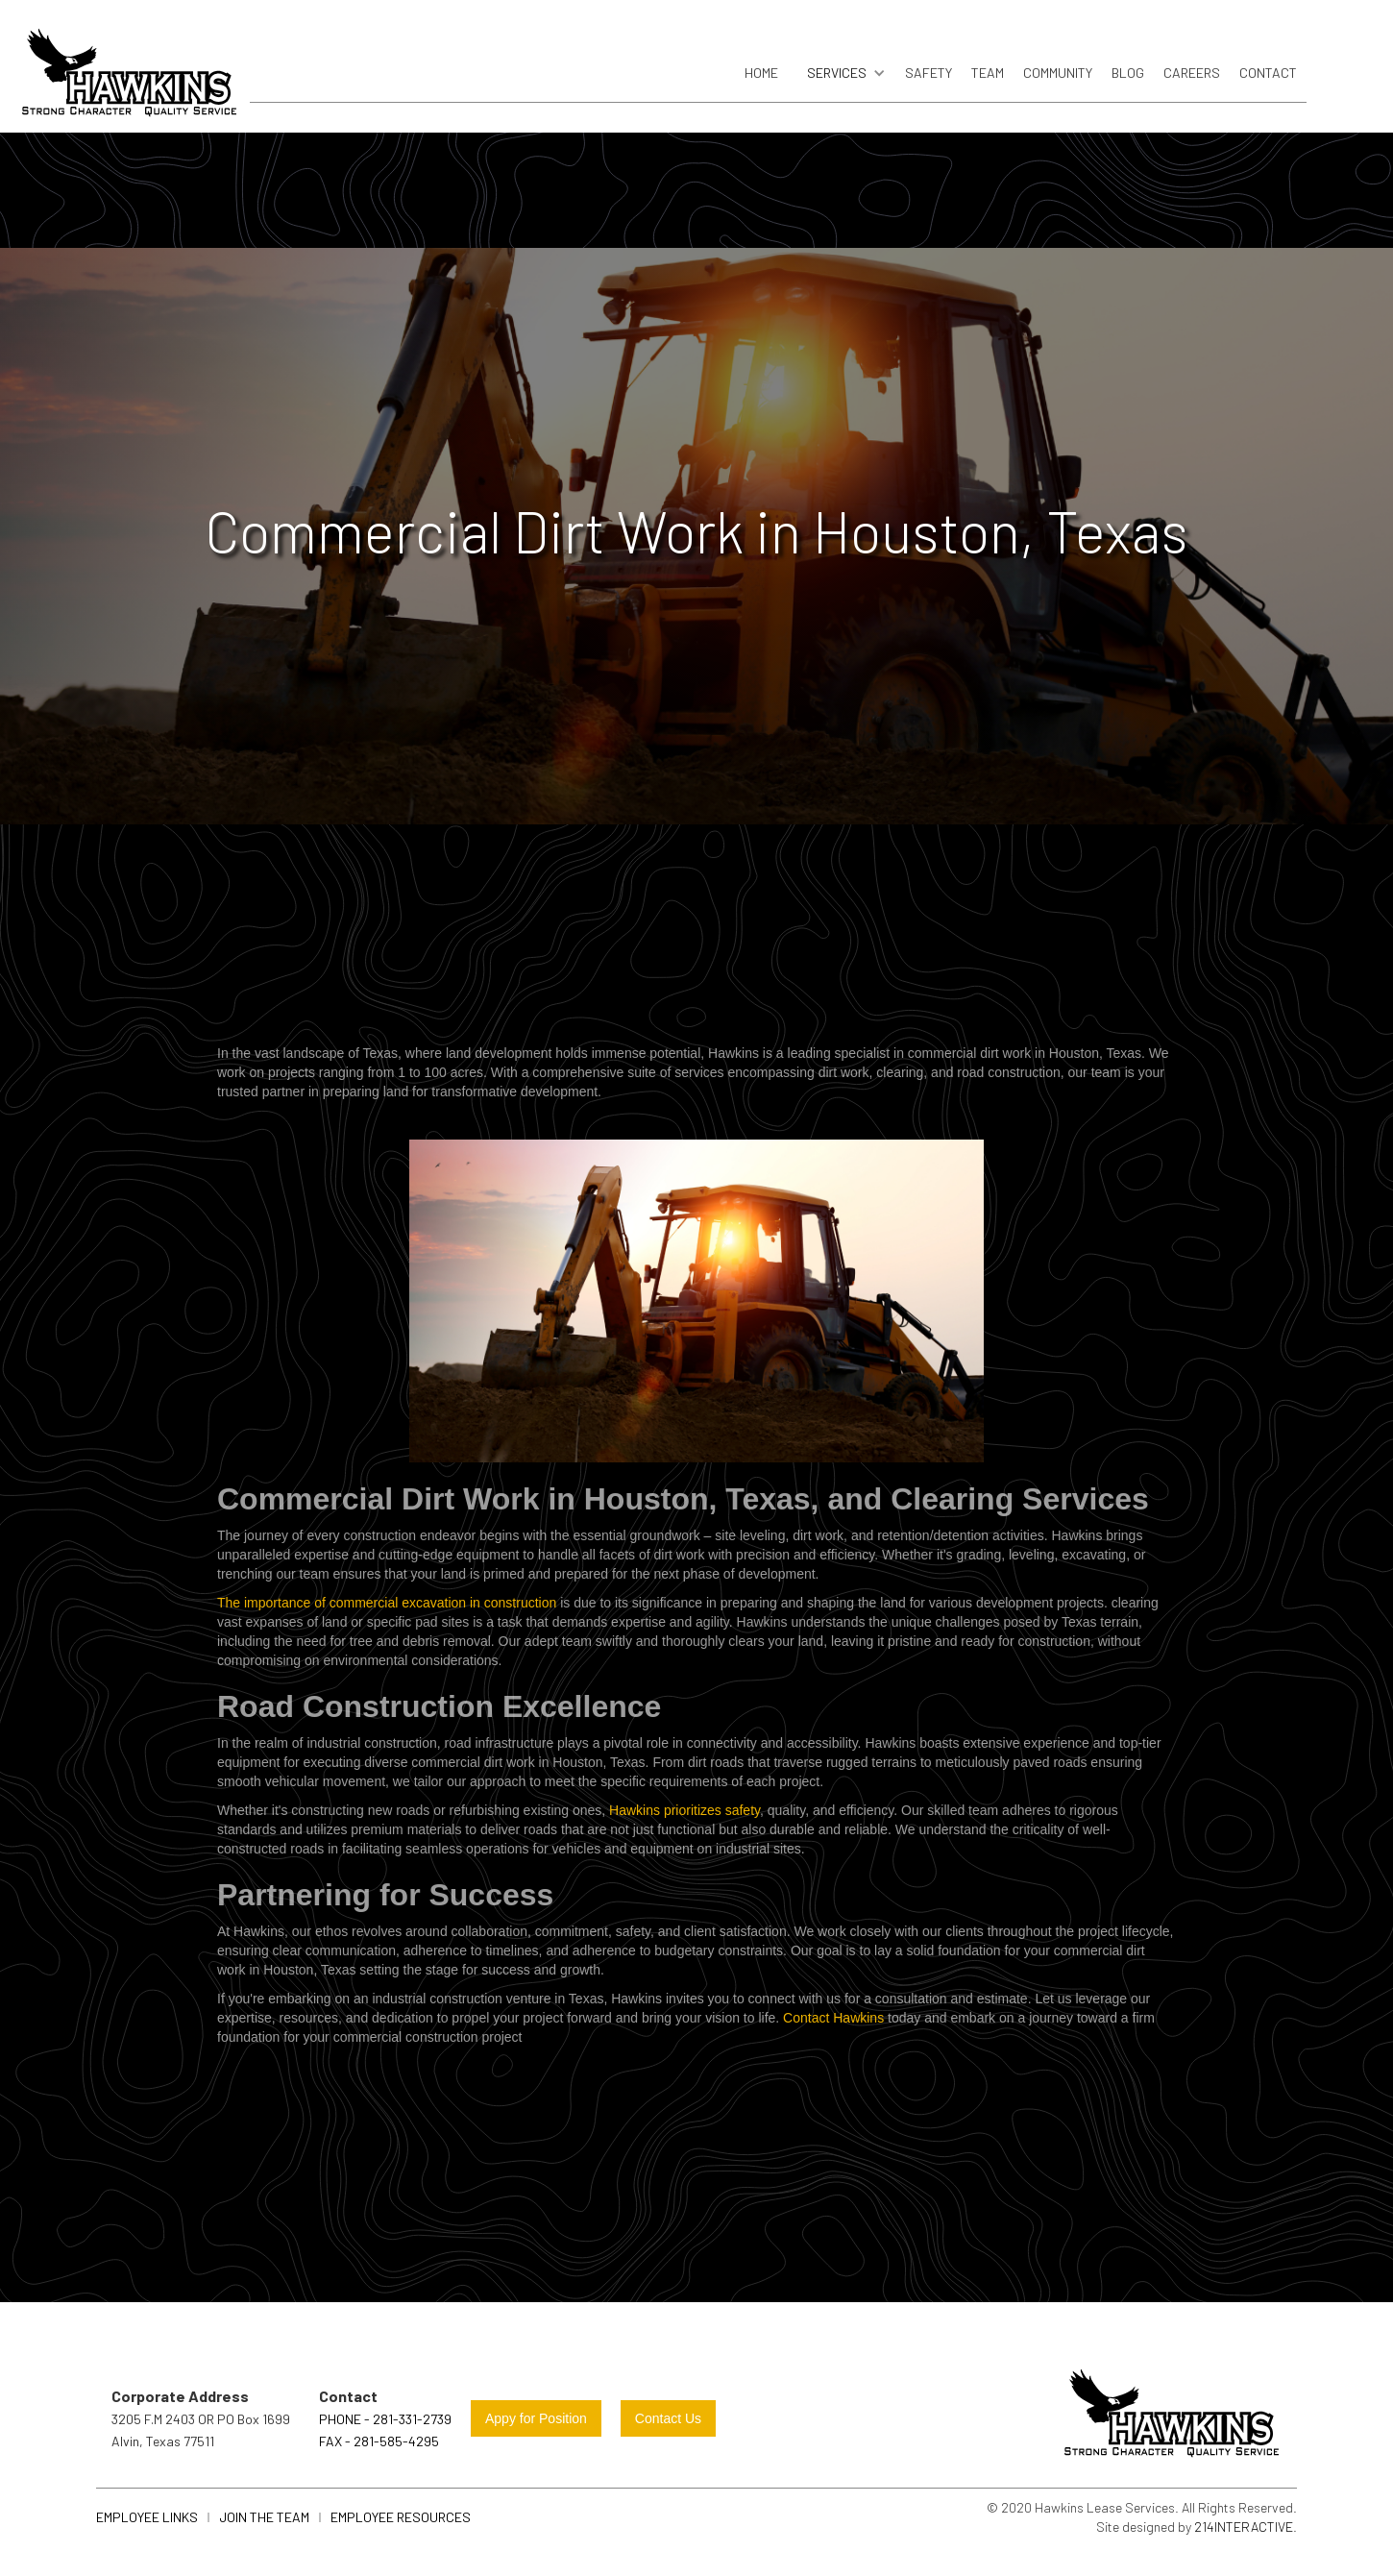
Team (987, 72)
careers (1191, 72)
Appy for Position (536, 2418)
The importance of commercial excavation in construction (386, 1602)
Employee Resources (400, 2517)
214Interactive (1243, 2526)
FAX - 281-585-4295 (379, 2441)
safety (928, 72)
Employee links (147, 2517)
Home (761, 72)
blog (1128, 72)
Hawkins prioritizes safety (684, 1810)
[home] (130, 78)
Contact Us (668, 2418)
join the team (264, 2517)
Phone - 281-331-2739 (385, 2419)
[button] (841, 73)
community (1057, 72)
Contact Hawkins (833, 2017)
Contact (1268, 72)
